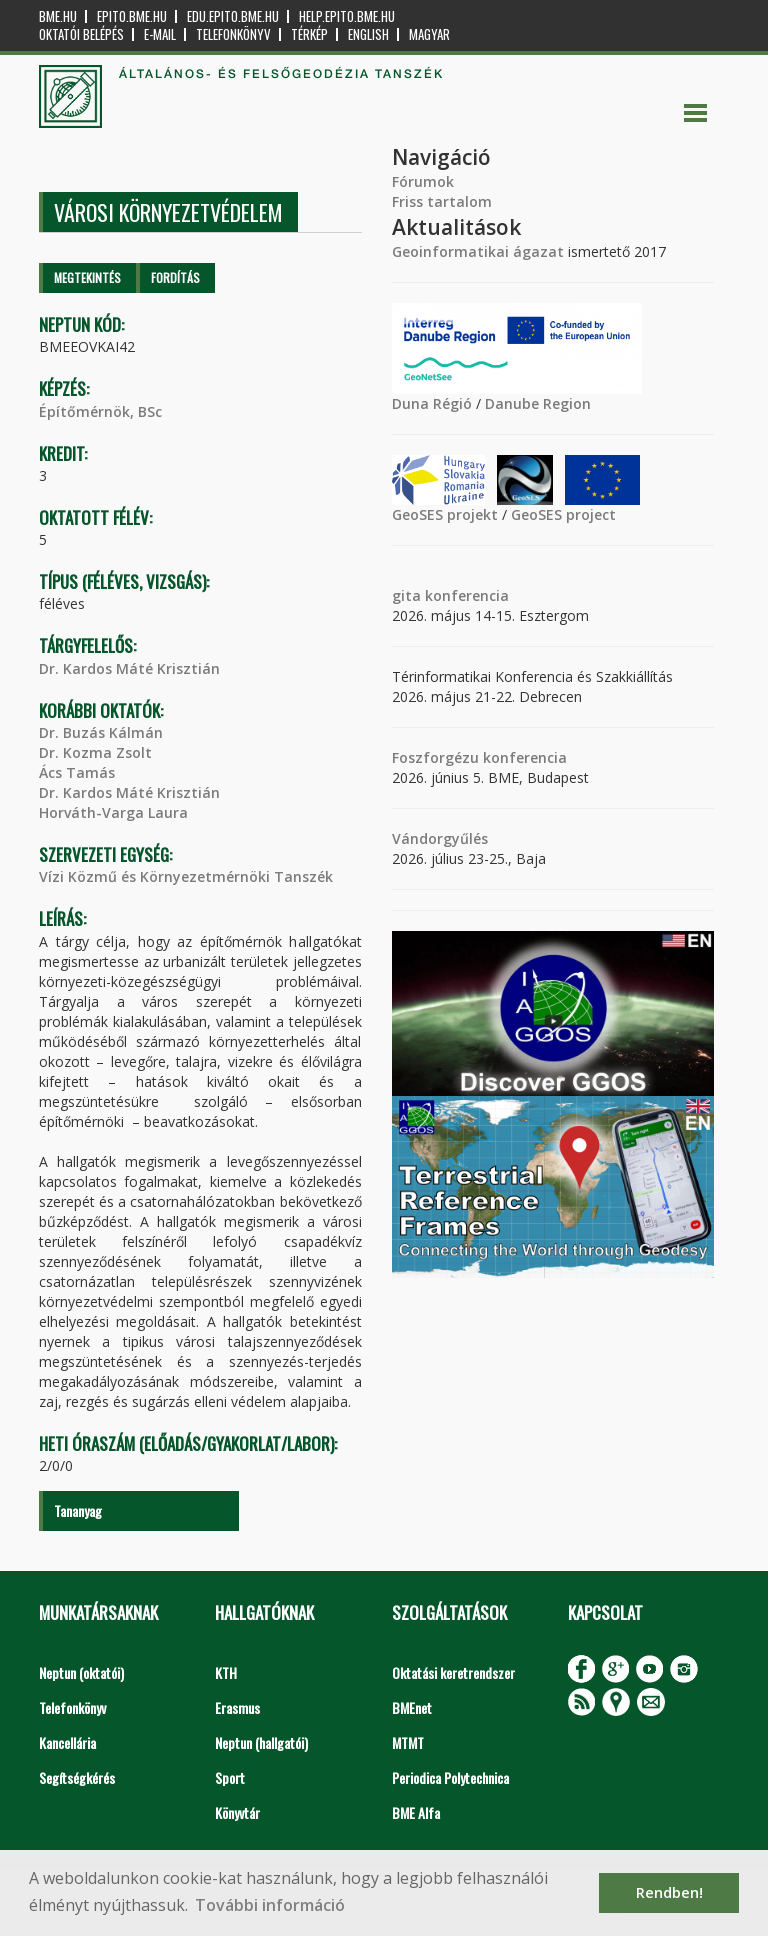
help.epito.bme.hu (347, 16)
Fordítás (175, 277)
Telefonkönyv (233, 34)
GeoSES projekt (445, 514)
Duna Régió (432, 403)
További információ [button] (270, 1905)
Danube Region (538, 403)
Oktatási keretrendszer (453, 1672)
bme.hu (58, 16)
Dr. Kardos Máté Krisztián (129, 668)
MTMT (408, 1742)
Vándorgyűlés (440, 838)
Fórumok (423, 181)
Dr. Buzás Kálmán (101, 732)
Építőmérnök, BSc (100, 411)
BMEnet (412, 1707)
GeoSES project (563, 514)
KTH (226, 1672)
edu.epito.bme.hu (233, 16)
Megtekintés (87, 277)
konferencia (465, 595)
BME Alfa (416, 1812)
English (368, 34)
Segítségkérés (77, 1777)
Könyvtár (237, 1812)
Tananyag (78, 1510)
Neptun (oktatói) (81, 1672)
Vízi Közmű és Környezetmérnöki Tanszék (186, 876)
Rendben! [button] (669, 1892)
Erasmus (237, 1707)
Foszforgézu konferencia (479, 757)
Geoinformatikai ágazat (478, 251)
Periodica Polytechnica (450, 1777)
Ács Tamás (77, 772)
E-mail (160, 34)
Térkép (309, 34)
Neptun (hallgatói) (261, 1742)
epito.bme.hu (132, 16)
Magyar (429, 34)
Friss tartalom (442, 201)
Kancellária (67, 1742)
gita (406, 595)
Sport (230, 1777)
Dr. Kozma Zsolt (95, 752)
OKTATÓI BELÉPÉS (81, 34)
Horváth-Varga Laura (113, 812)
